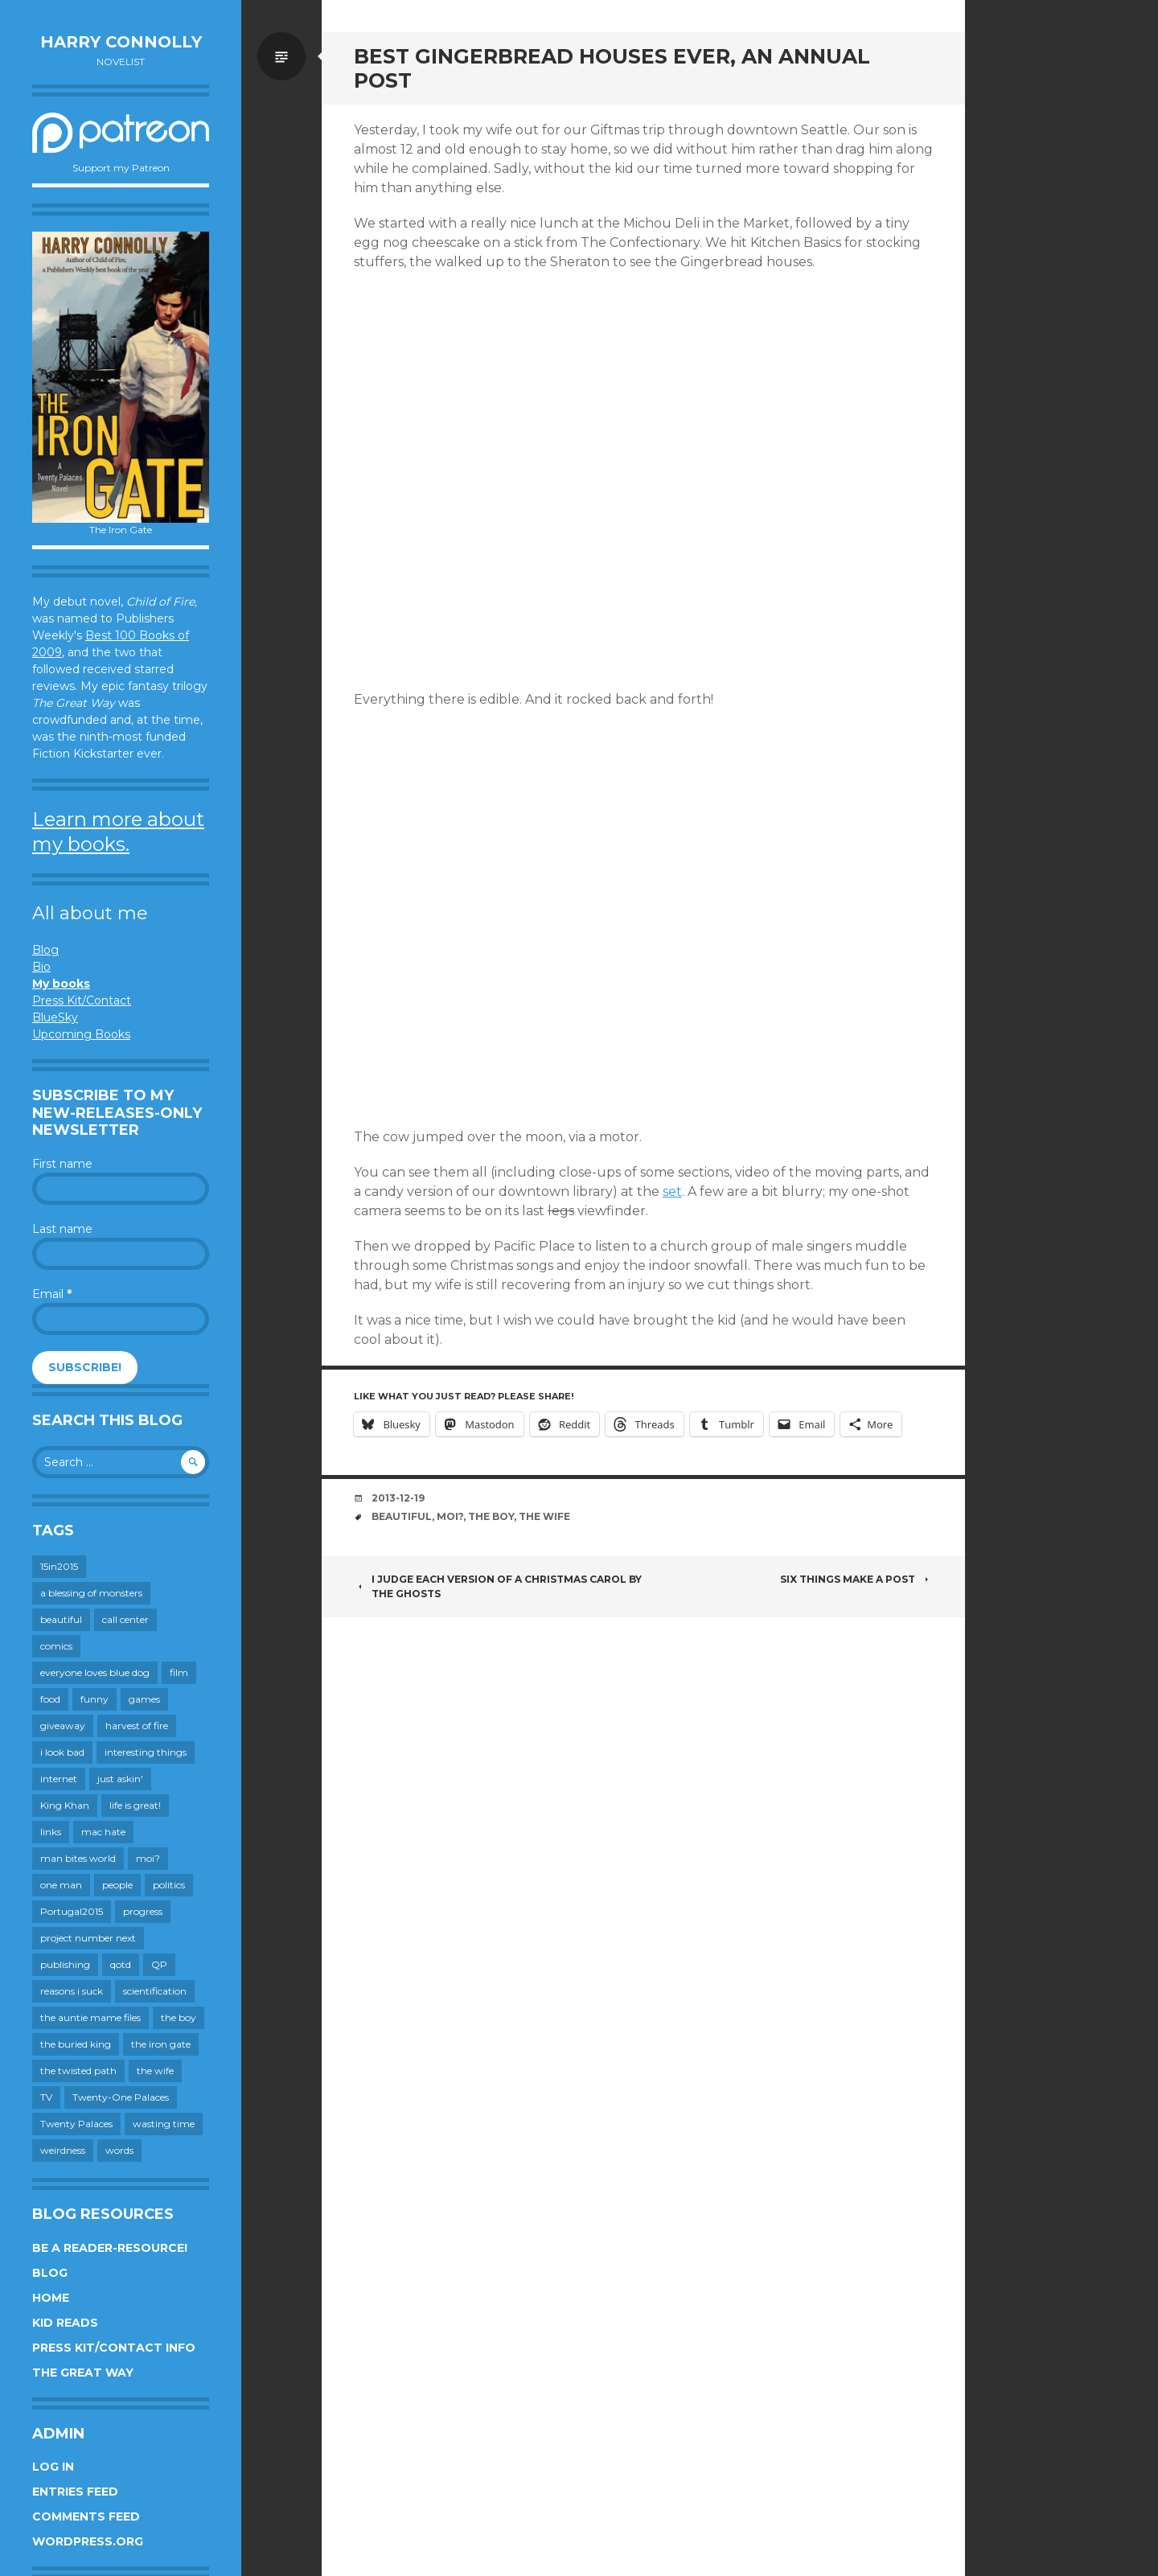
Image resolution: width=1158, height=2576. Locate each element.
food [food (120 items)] (50, 1699)
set (672, 1191)
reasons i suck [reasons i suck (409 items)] (71, 1991)
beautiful (402, 1516)
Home (50, 2297)
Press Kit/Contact (81, 1000)
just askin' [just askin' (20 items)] (120, 1779)
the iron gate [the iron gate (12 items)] (161, 2044)
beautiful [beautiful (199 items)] (61, 1619)
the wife (544, 1516)
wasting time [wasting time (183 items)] (164, 2124)
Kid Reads (65, 2322)
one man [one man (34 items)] (61, 1885)
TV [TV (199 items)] (46, 2097)
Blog (45, 950)
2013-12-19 (398, 1498)
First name (62, 1164)
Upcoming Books (81, 1034)
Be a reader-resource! (109, 2248)
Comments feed (86, 2516)
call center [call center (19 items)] (125, 1619)
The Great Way (82, 2372)
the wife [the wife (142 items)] (155, 2070)
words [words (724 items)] (119, 2150)
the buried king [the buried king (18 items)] (75, 2044)
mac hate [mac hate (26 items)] (103, 1832)
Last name (62, 1229)
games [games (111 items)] (144, 1699)
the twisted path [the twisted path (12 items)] (78, 2070)
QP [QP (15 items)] (159, 1964)
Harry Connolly (121, 41)
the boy (491, 1516)
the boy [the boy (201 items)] (178, 2017)
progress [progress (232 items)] (142, 1911)
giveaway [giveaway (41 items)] (62, 1725)
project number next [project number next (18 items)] (88, 1938)
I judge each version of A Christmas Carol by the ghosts (498, 1586)
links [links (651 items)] (50, 1832)
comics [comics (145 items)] (56, 1646)
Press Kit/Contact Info (113, 2347)
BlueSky (55, 1017)
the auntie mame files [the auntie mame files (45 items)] (90, 2017)
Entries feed (75, 2491)
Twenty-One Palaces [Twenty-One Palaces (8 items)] (120, 2097)
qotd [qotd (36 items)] (120, 1964)
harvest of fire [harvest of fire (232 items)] (136, 1725)
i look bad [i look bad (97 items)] (62, 1752)
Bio (41, 966)
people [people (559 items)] (117, 1885)
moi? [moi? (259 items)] (148, 1858)
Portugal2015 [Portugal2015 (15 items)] (71, 1911)
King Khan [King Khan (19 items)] (64, 1805)
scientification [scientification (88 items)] (155, 1991)
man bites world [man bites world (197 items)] (78, 1858)
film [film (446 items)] (179, 1672)
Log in (53, 2466)
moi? (450, 1516)
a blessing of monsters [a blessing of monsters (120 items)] (91, 1593)
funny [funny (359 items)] (94, 1699)
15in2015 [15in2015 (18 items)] (59, 1566)
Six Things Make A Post (856, 1579)
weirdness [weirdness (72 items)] (62, 2150)
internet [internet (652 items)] (58, 1779)
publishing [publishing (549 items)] (65, 1964)
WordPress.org (87, 2541)
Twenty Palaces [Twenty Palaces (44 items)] (76, 2124)
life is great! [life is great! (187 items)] (135, 1805)
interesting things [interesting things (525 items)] (146, 1752)
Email (52, 1294)
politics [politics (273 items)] (169, 1885)
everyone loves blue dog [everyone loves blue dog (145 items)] (95, 1672)
